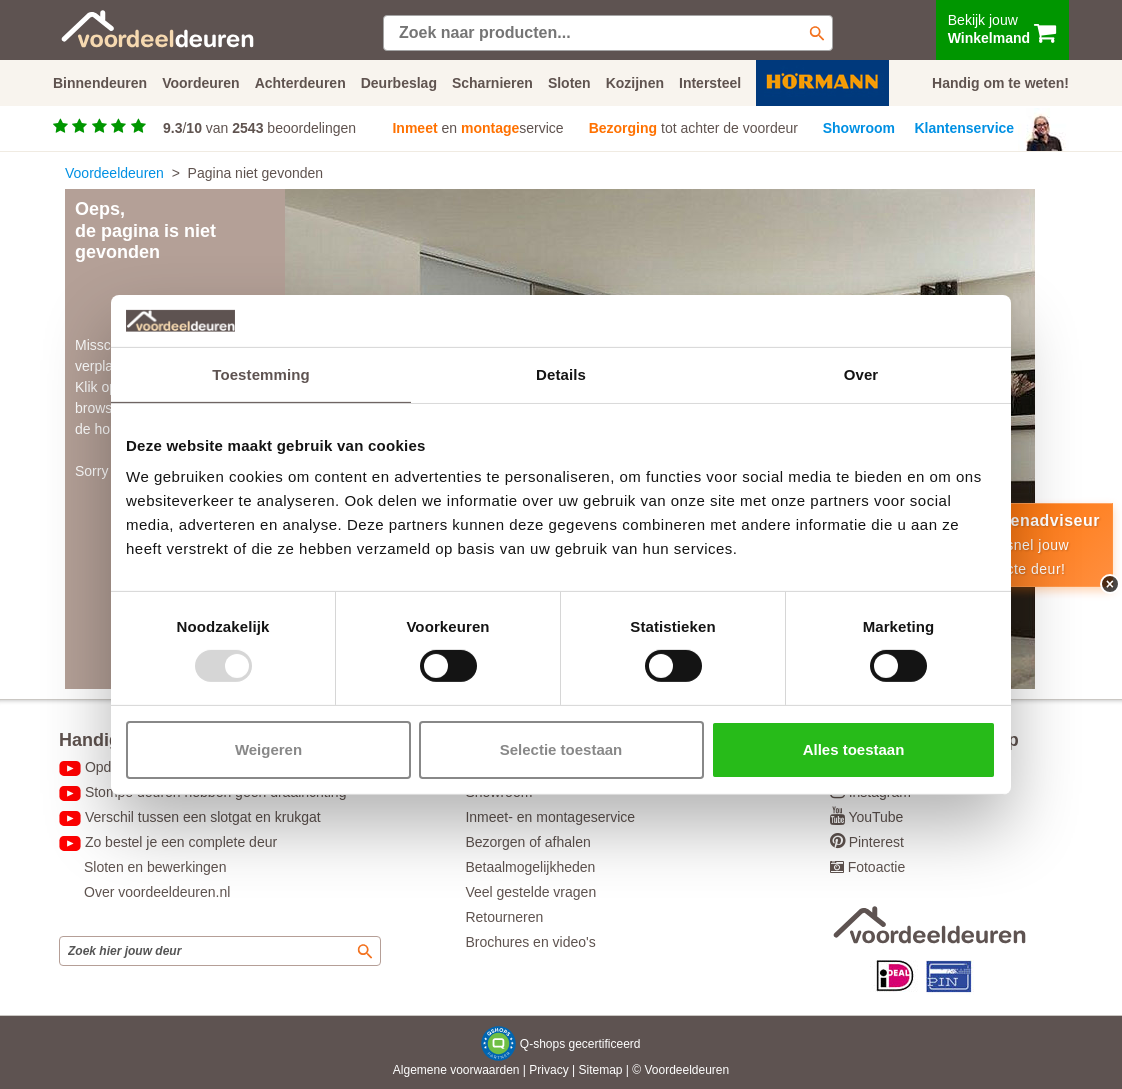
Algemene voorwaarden (456, 1070)
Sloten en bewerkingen (155, 867)
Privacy (548, 1070)
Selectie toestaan (561, 749)
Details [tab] (561, 374)
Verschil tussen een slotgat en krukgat (203, 817)
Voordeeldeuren (114, 173)
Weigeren (268, 749)
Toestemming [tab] (261, 374)
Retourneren (504, 917)
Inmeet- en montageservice (550, 817)
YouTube (875, 817)
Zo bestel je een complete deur (181, 842)
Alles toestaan (854, 749)
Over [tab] (861, 374)
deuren (710, 1070)
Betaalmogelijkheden (530, 867)
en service (477, 128)
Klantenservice (965, 128)
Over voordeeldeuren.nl (157, 892)
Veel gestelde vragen (530, 892)
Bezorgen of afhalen (527, 842)
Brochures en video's (530, 942)
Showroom (859, 128)
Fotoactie (877, 867)
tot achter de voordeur (693, 128)
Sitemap (600, 1070)
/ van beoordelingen (259, 128)
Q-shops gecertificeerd (580, 1044)
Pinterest (876, 842)
